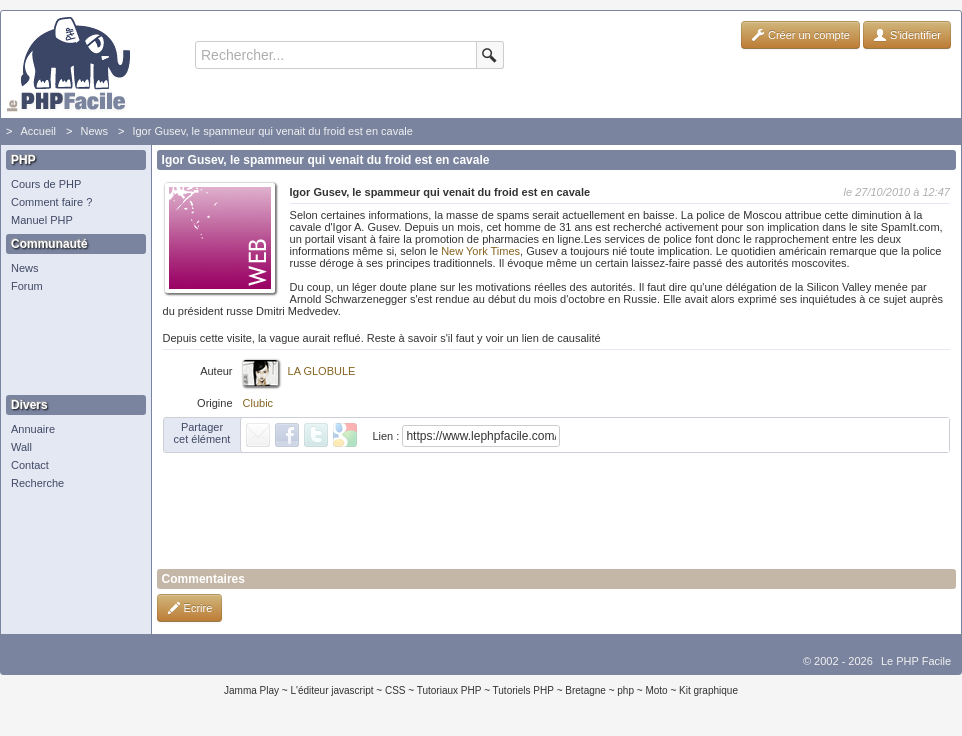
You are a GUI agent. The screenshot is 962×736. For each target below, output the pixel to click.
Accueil (37, 131)
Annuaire (33, 429)
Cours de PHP (46, 184)
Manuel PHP (42, 220)
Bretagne (585, 690)
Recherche (37, 483)
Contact (30, 465)
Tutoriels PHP (523, 690)
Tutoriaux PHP (449, 690)
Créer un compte (800, 35)
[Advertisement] (71, 345)
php (625, 690)
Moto (656, 690)
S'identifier (907, 35)
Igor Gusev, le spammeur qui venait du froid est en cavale (272, 131)
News (94, 131)
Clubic (258, 403)
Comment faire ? (51, 202)
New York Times (480, 251)
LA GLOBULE (322, 371)
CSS (395, 690)
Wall (21, 447)
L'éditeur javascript (331, 690)
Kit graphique (708, 690)
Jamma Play (251, 690)
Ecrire (190, 608)
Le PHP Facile (916, 661)
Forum (27, 286)
